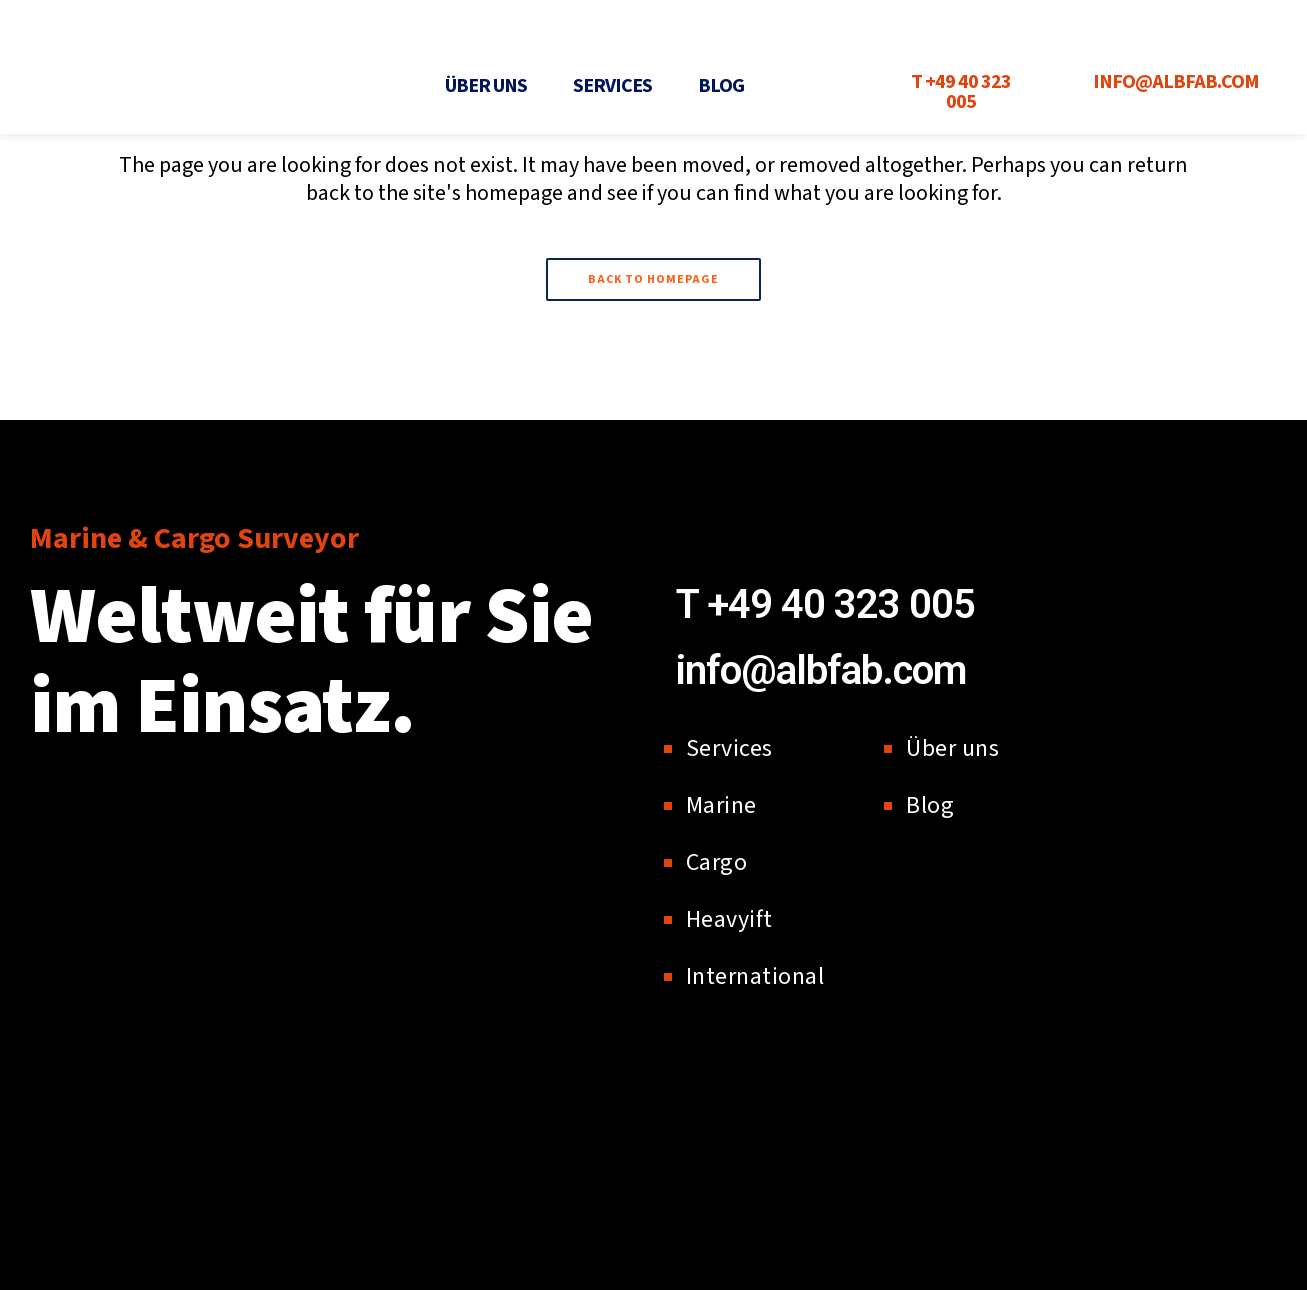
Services (612, 86)
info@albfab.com (821, 670)
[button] (491, 86)
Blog (721, 86)
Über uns (486, 86)
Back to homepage (653, 279)
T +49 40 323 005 (825, 604)
